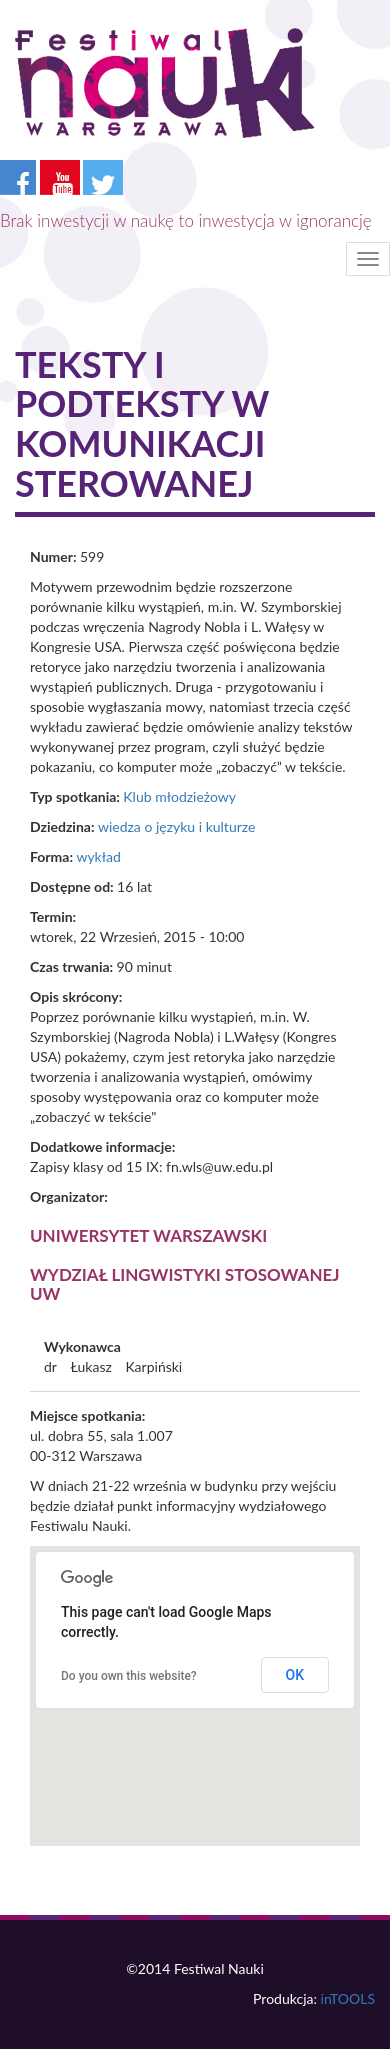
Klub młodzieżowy (179, 796)
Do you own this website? (129, 1676)
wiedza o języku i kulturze (176, 826)
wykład (98, 856)
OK (295, 1675)
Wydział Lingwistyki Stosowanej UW (185, 1284)
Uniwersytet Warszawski (148, 1235)
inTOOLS (348, 1998)
